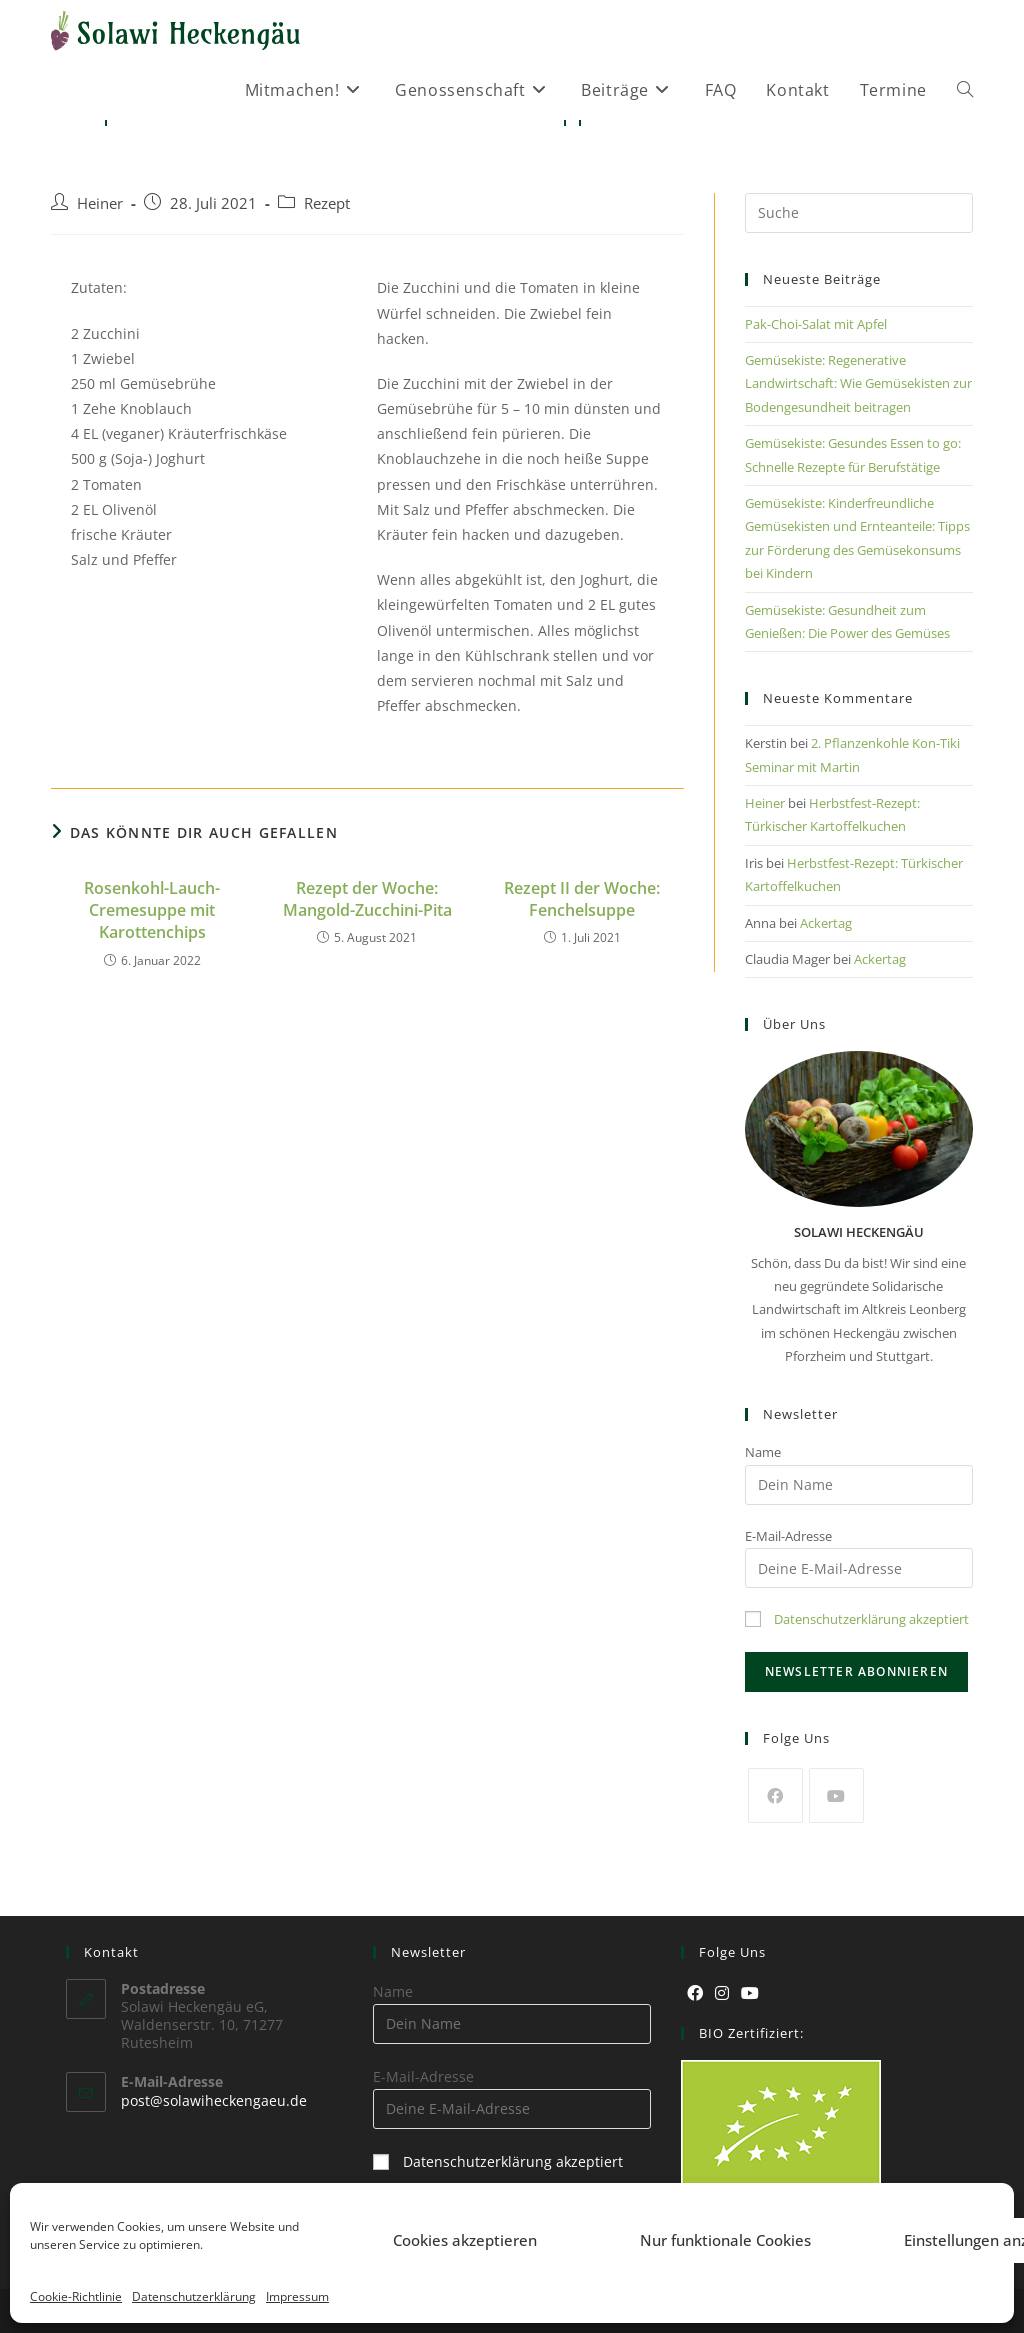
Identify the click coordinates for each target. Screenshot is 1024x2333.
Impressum (297, 2296)
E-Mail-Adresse (788, 1536)
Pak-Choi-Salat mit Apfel (816, 324)
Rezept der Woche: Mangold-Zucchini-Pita (367, 899)
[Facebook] (775, 1795)
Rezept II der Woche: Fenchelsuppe (582, 899)
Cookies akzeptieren (465, 2240)
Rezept (327, 203)
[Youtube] (836, 1795)
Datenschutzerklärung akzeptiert (871, 1619)
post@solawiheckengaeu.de (214, 2100)
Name (763, 1452)
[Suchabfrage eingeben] (859, 213)
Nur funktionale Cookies (725, 2240)
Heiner (100, 203)
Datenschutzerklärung (194, 2296)
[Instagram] (722, 1993)
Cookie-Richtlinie (76, 2296)
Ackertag (826, 923)
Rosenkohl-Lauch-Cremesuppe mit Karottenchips (152, 910)
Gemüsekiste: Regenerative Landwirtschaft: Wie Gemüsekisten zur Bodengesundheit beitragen (858, 383)
